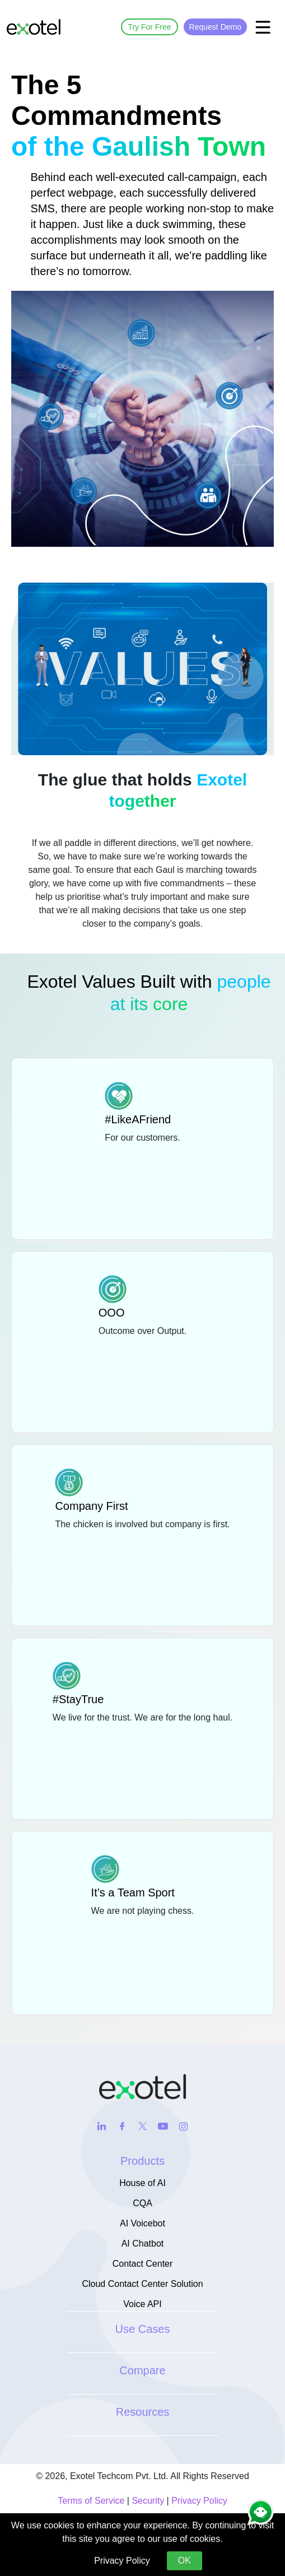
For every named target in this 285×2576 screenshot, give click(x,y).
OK (184, 2560)
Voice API (142, 2304)
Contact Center (143, 2263)
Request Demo (215, 26)
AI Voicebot (142, 2223)
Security (148, 2500)
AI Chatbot (143, 2243)
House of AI (142, 2183)
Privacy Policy (199, 2500)
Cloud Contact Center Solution (142, 2284)
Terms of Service (91, 2500)
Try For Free (149, 26)
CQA (142, 2203)
